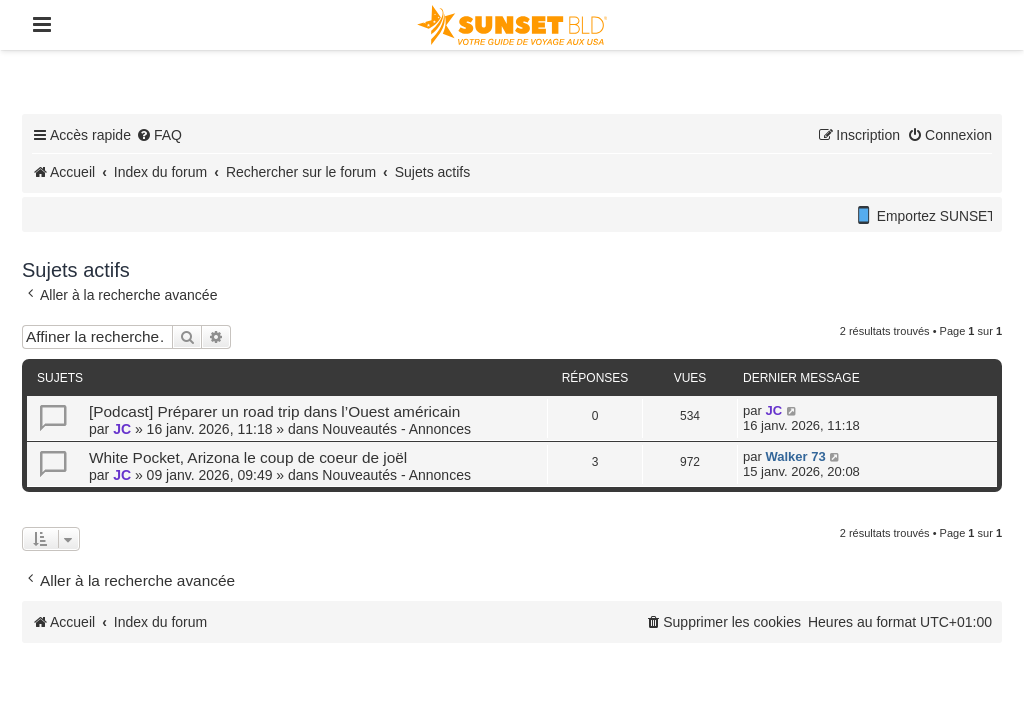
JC (122, 429)
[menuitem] (159, 135)
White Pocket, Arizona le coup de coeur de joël (248, 457)
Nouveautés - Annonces (396, 429)
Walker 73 (795, 456)
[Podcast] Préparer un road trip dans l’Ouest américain (274, 411)
